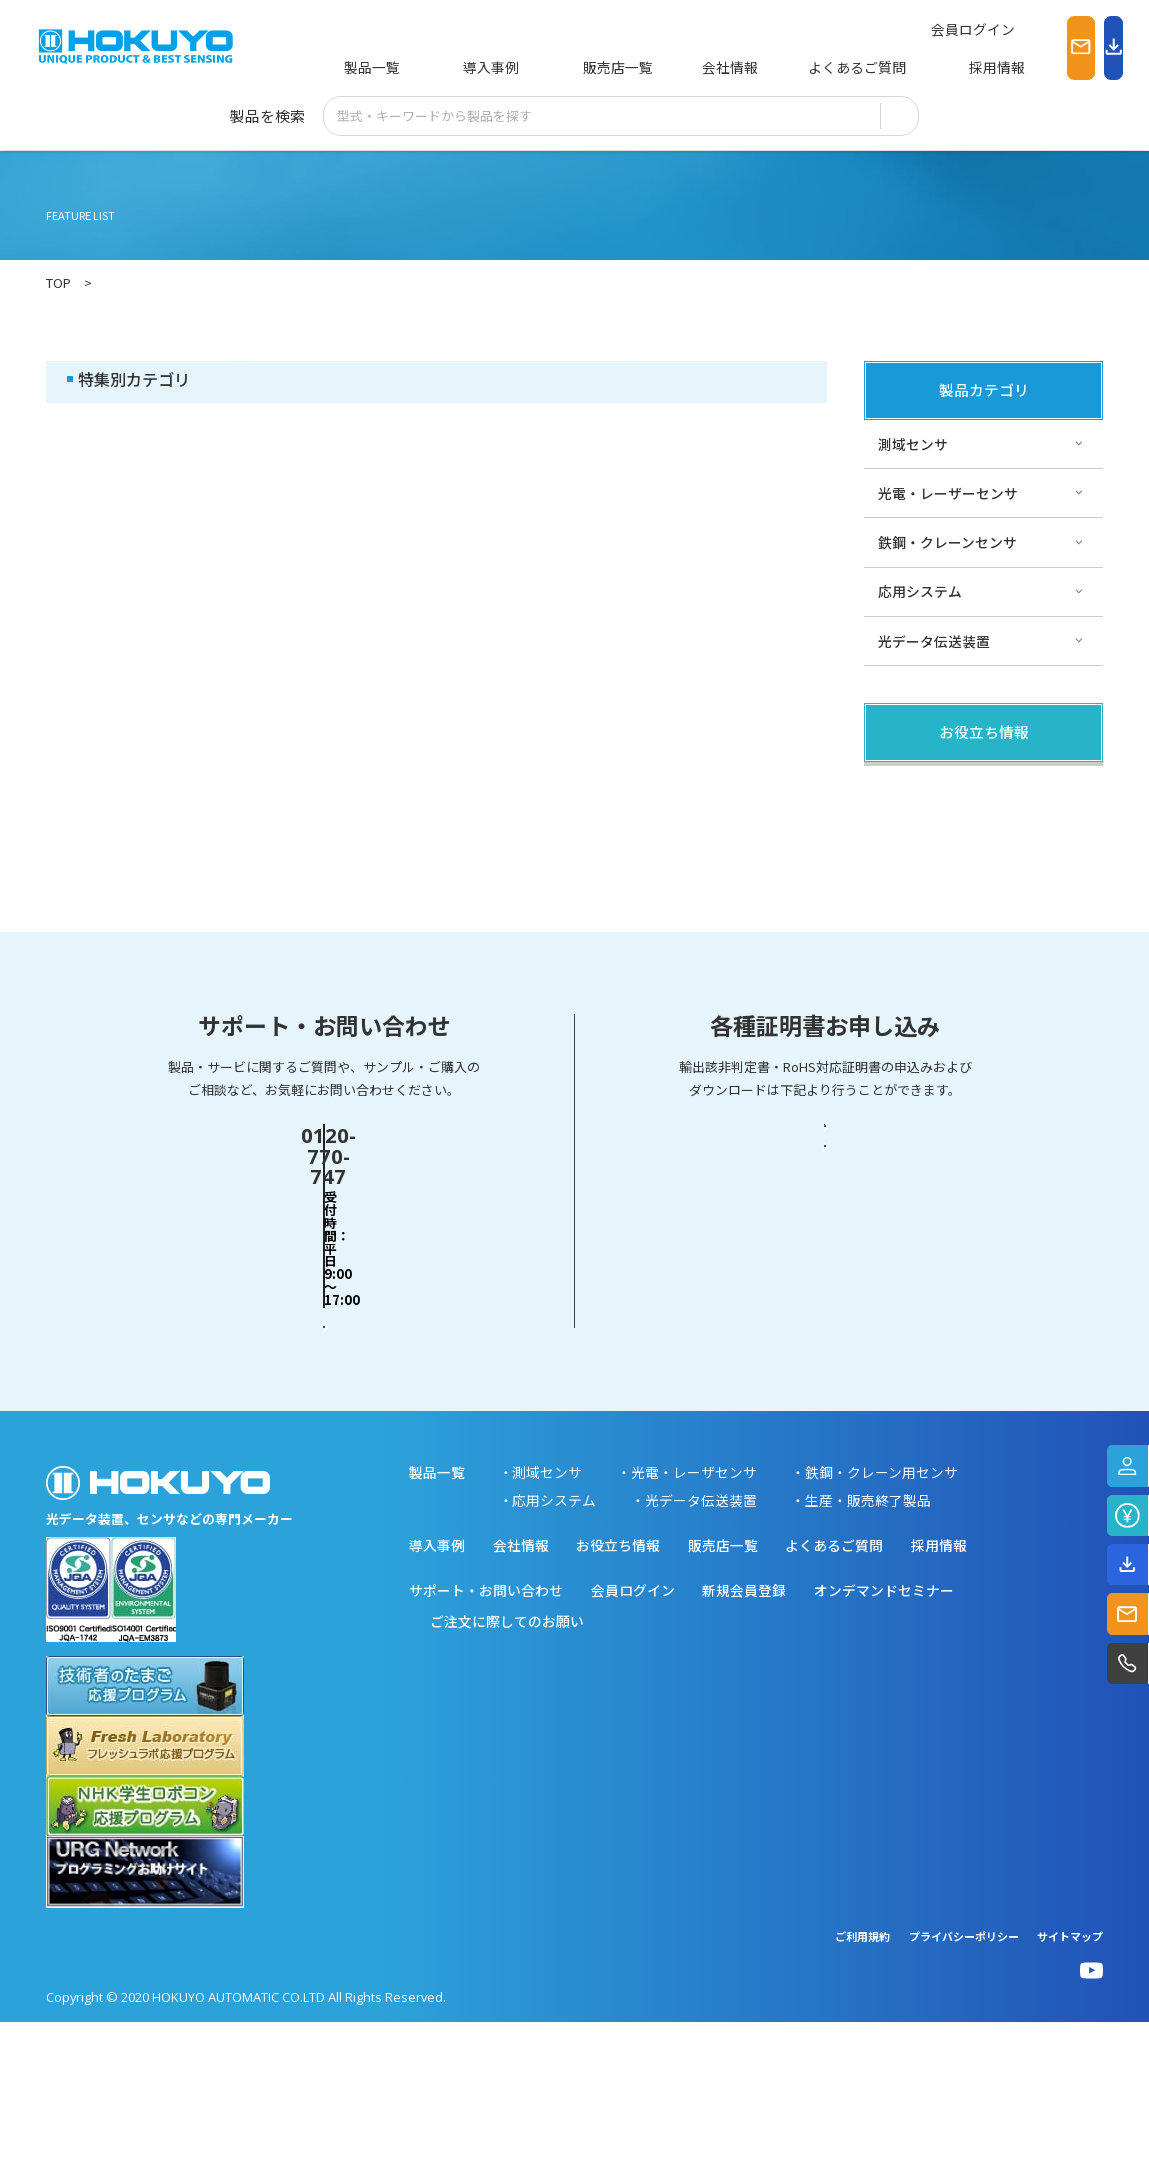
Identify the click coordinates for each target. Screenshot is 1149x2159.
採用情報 (884, 67)
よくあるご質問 (771, 67)
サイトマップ (1070, 2073)
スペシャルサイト (731, 379)
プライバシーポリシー (964, 2073)
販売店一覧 (559, 67)
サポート (535, 379)
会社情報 (658, 67)
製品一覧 (369, 67)
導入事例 (461, 67)
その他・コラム (338, 379)
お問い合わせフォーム (324, 1414)
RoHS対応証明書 (825, 1414)
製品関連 (141, 379)
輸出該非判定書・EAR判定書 (825, 1342)
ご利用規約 (862, 2073)
